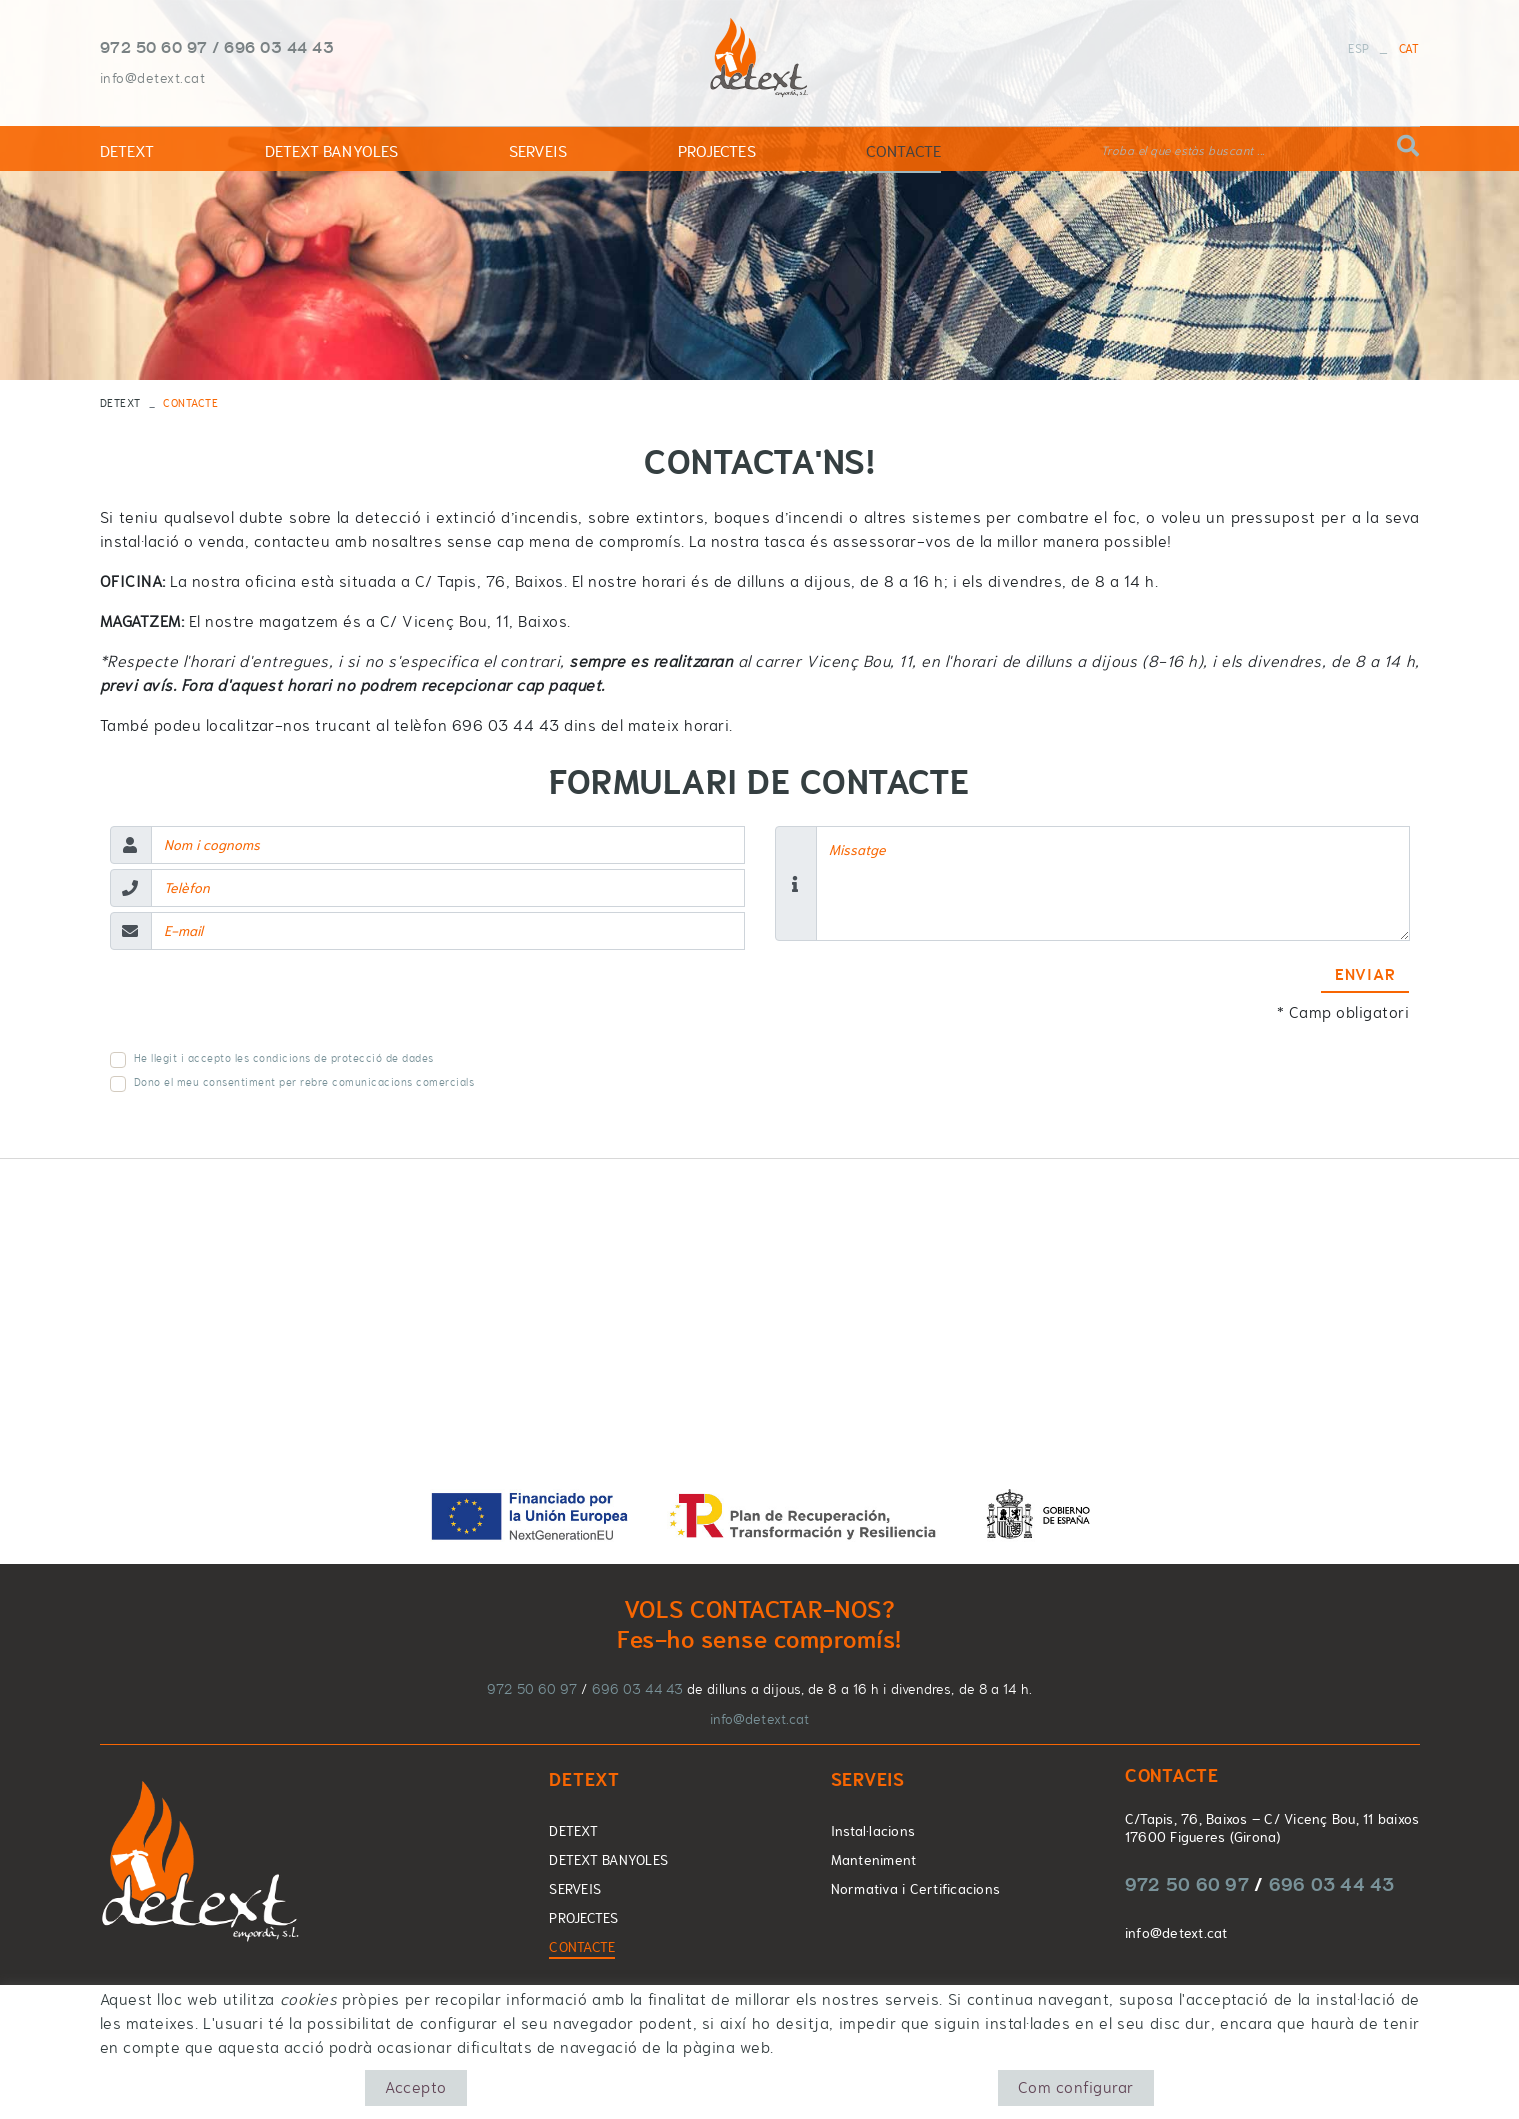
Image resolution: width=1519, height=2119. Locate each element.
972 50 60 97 (154, 47)
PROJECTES (583, 1918)
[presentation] (262, 1004)
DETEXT (120, 403)
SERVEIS (575, 1889)
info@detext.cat (153, 78)
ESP (1358, 49)
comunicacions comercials (403, 1082)
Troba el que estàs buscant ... (1183, 151)
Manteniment (874, 1860)
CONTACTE (582, 1947)
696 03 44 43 (279, 47)
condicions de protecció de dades (343, 1058)
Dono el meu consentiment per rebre (231, 1082)
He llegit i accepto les (192, 1058)
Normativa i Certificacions (916, 1889)
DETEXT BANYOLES (608, 1860)
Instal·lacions (873, 1831)
